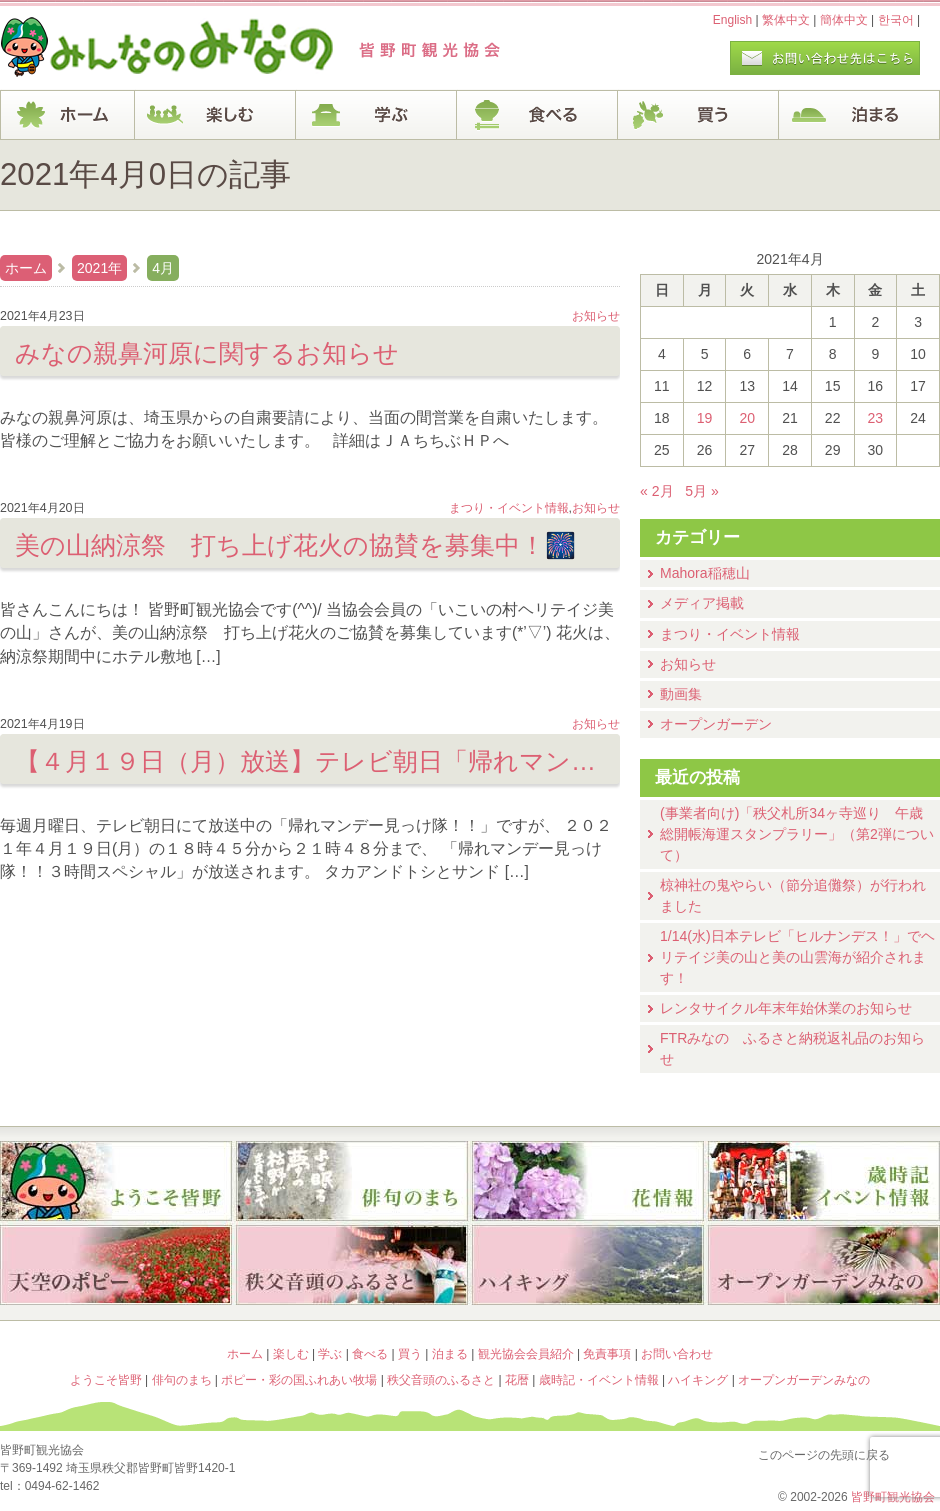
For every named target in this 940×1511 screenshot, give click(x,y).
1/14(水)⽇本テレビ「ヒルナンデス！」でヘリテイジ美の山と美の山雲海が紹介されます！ (797, 957)
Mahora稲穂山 (705, 573)
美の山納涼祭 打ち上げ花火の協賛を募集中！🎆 (295, 545)
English (732, 20)
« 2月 (657, 491)
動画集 (681, 694)
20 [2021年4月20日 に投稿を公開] (747, 418)
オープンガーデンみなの (824, 1267)
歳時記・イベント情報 (824, 1181)
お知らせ (688, 664)
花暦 (588, 1181)
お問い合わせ (677, 1354)
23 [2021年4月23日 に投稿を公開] (876, 418)
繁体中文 (786, 20)
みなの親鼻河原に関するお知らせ (207, 353)
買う (698, 115)
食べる (537, 115)
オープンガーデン (716, 724)
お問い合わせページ (825, 58)
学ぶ (376, 115)
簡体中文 (844, 20)
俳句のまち (352, 1181)
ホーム (67, 115)
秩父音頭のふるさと (352, 1267)
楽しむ (215, 115)
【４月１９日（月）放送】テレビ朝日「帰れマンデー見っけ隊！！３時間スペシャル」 (310, 761)
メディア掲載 (702, 603)
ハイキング (588, 1267)
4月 (163, 268)
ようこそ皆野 (116, 1181)
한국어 (896, 20)
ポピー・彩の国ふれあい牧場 (116, 1267)
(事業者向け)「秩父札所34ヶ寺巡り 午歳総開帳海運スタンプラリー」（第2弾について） (797, 834)
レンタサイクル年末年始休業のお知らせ (786, 1008)
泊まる (859, 115)
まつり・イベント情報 (730, 634)
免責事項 (607, 1354)
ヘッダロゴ (135, 48)
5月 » (702, 491)
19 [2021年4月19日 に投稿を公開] (705, 418)
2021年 (99, 268)
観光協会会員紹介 (526, 1354)
